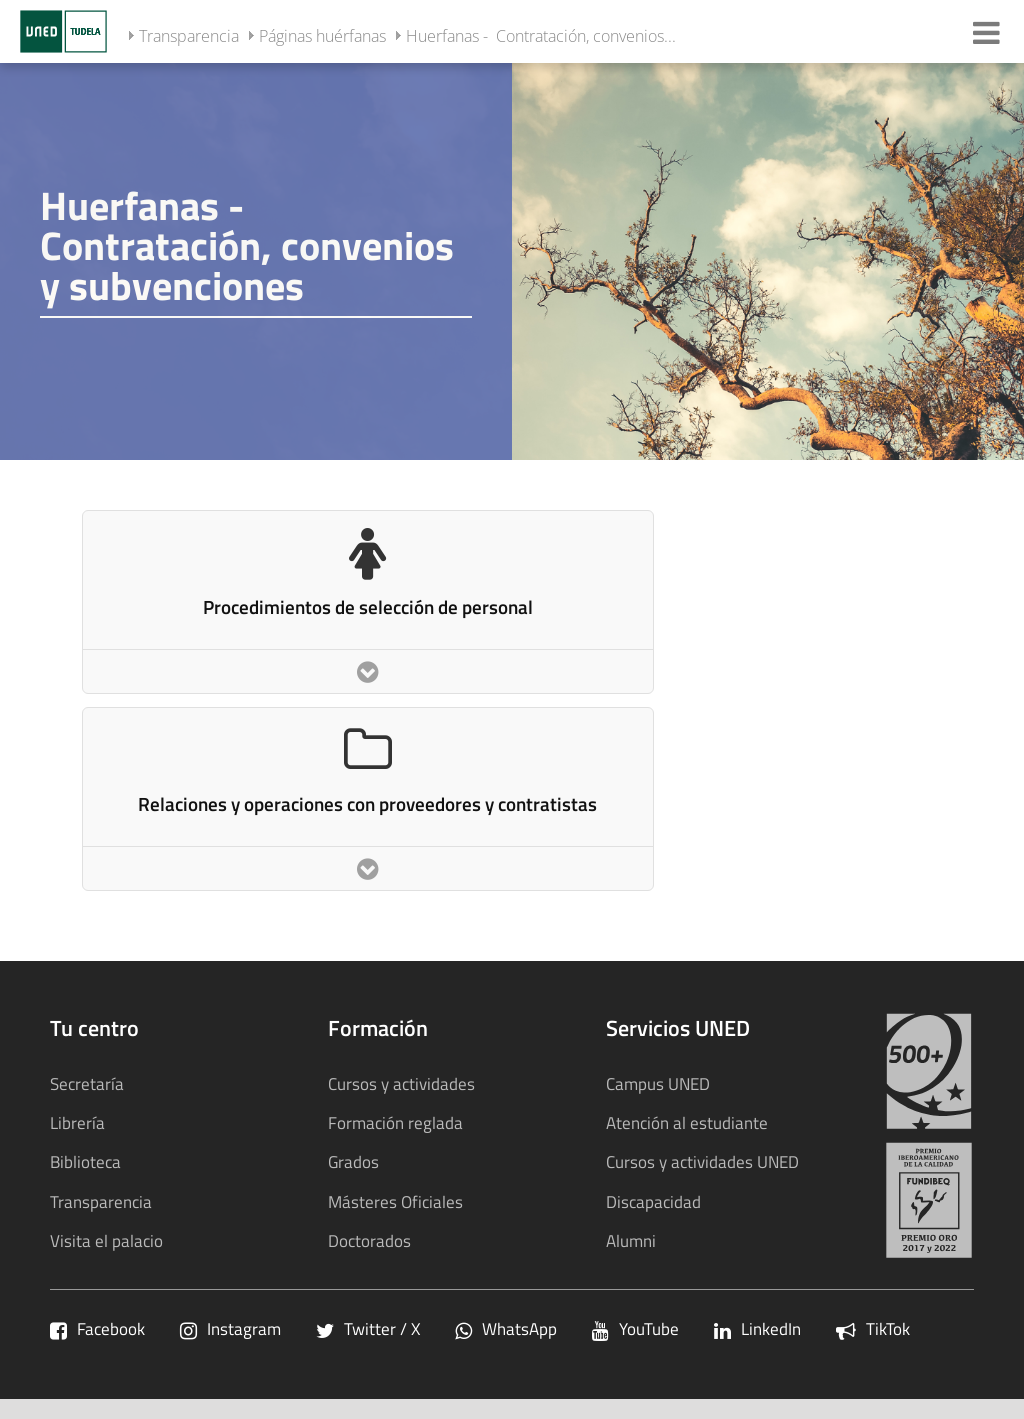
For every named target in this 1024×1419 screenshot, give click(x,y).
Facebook (97, 1328)
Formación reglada (395, 1122)
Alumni (631, 1240)
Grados (353, 1161)
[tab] (512, 260)
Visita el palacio (106, 1240)
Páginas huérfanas (322, 36)
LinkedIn (757, 1328)
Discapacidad (653, 1201)
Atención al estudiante (687, 1122)
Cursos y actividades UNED (702, 1161)
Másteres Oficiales (395, 1201)
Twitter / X (368, 1328)
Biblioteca (85, 1161)
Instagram (230, 1328)
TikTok (873, 1328)
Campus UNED (658, 1083)
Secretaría (87, 1083)
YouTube (635, 1328)
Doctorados (369, 1240)
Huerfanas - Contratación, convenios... (541, 36)
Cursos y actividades (401, 1083)
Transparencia (189, 36)
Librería (77, 1122)
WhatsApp (506, 1328)
